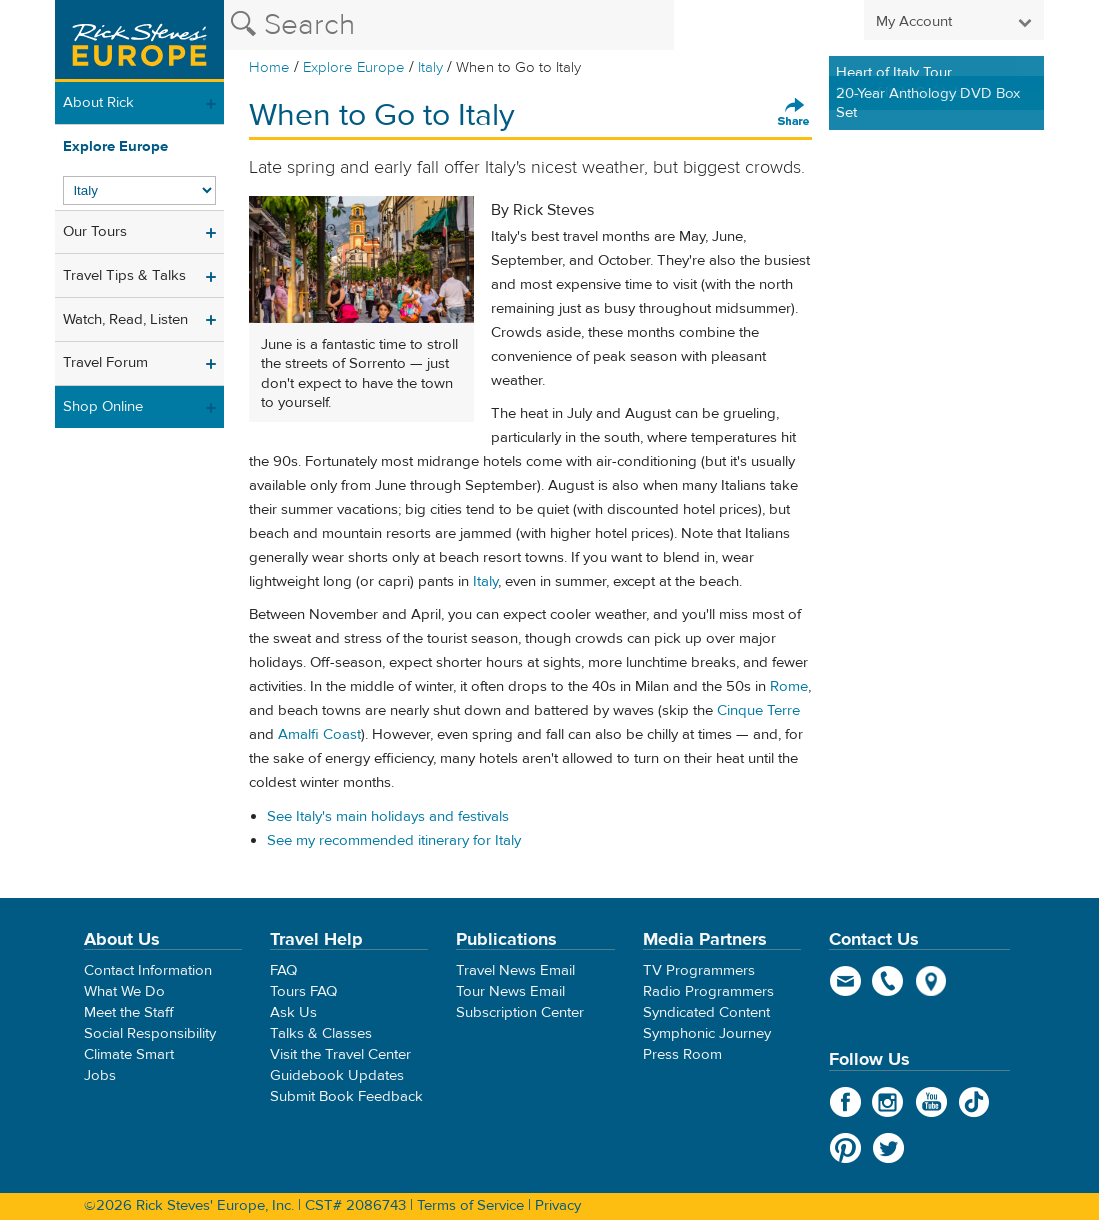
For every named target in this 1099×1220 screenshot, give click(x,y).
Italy (430, 67)
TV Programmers (699, 970)
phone (888, 981)
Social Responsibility (150, 1033)
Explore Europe (354, 67)
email (845, 981)
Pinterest (845, 1148)
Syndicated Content (706, 1012)
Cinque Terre (758, 710)
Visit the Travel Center (340, 1054)
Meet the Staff (129, 1012)
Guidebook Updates (337, 1075)
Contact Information (148, 970)
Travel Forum (105, 362)
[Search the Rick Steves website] (449, 25)
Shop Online (103, 406)
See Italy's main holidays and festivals (388, 816)
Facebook (845, 1102)
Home (269, 67)
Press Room (682, 1054)
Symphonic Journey (707, 1033)
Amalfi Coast (319, 734)
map (931, 981)
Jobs (100, 1075)
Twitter (888, 1148)
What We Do (124, 991)
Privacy (558, 1205)
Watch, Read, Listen (125, 319)
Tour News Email (510, 991)
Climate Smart (129, 1054)
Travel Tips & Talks (124, 275)
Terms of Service (470, 1205)
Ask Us (293, 1012)
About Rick (98, 102)
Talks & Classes (321, 1033)
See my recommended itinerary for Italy (394, 840)
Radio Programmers (708, 991)
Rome (789, 686)
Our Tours (95, 231)
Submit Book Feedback (346, 1096)
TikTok (974, 1102)
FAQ (283, 970)
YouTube (931, 1102)
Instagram (888, 1102)
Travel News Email (515, 970)
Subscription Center (520, 1012)
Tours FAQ (303, 991)
